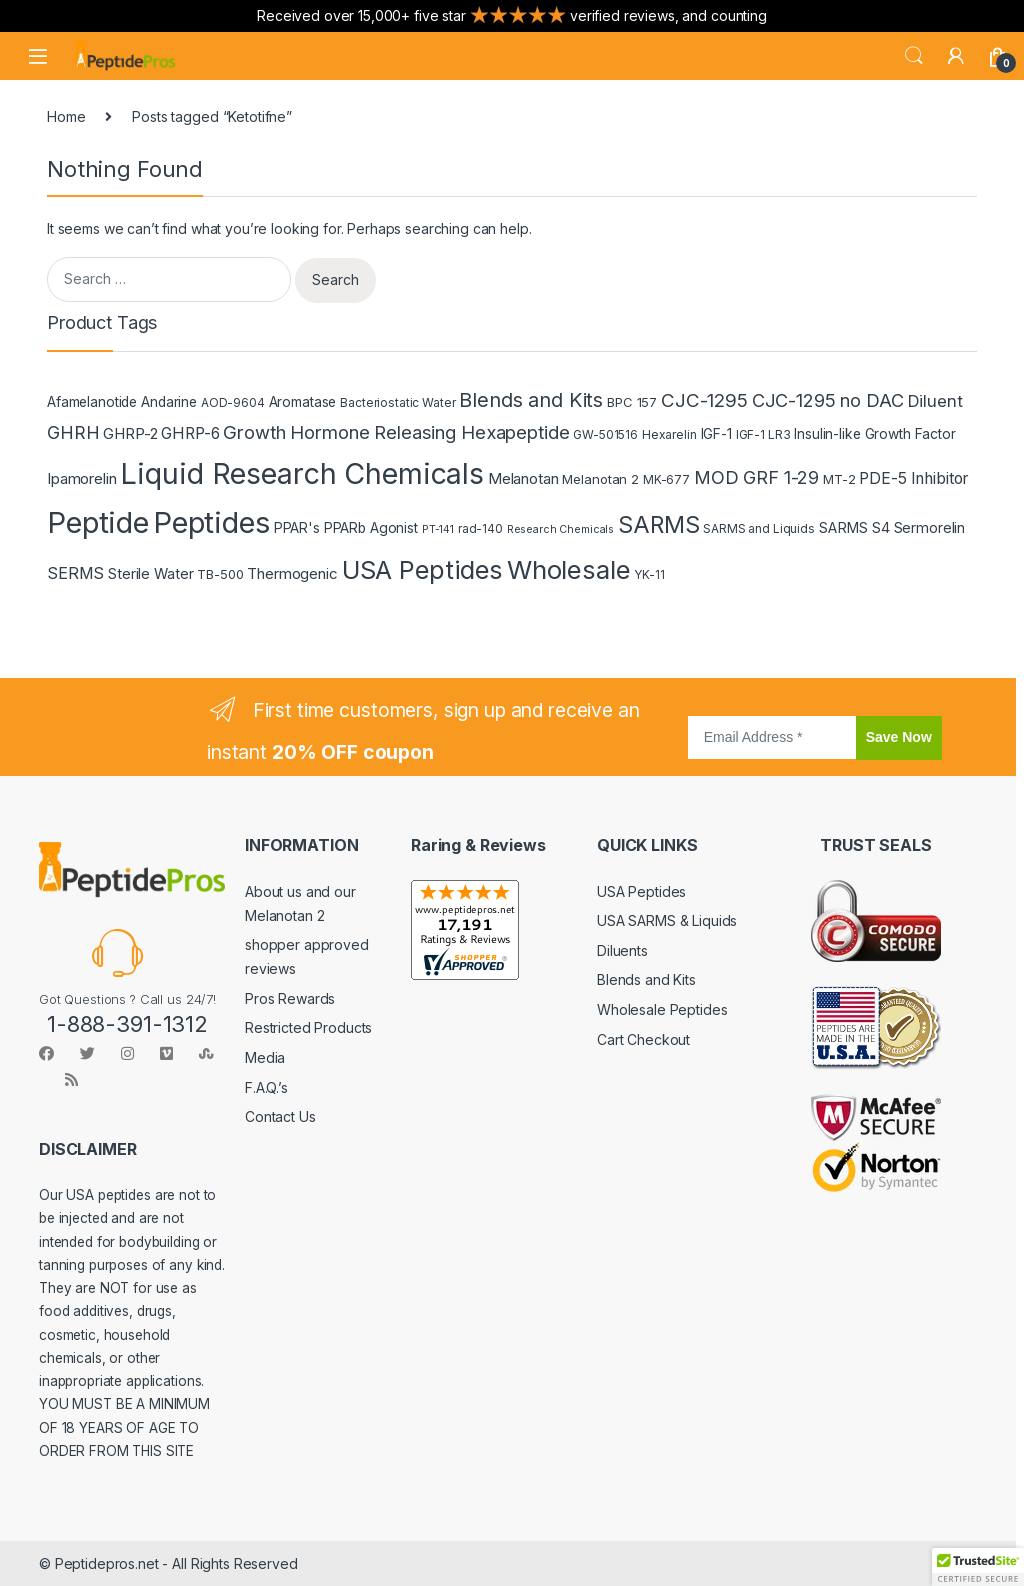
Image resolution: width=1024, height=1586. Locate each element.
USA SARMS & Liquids (667, 920)
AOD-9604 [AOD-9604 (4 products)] (233, 402)
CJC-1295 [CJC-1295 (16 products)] (704, 400)
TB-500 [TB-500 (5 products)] (220, 574)
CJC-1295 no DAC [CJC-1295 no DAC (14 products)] (828, 400)
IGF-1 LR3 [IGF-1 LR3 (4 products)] (763, 434)
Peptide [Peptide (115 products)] (98, 522)
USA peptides (108, 1195)
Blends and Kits (646, 979)
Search (914, 56)
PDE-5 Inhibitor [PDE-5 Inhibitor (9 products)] (913, 478)
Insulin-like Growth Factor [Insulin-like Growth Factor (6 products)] (874, 434)
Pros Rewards (290, 998)
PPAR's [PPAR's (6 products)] (297, 528)
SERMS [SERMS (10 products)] (75, 573)
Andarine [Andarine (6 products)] (169, 402)
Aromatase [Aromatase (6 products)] (303, 402)
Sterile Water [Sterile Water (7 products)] (150, 573)
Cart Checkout (643, 1039)
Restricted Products (308, 1027)
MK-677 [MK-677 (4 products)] (666, 479)
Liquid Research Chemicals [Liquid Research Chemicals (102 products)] (302, 473)
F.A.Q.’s (266, 1087)
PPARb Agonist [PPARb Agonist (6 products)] (371, 528)
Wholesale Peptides (662, 1009)
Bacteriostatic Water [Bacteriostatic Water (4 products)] (397, 402)
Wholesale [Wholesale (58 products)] (569, 569)
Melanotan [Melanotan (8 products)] (523, 478)
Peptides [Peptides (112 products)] (211, 522)
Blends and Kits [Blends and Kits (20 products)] (531, 400)
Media (265, 1057)
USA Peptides (641, 891)
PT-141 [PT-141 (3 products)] (438, 529)
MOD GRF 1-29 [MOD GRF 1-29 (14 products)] (756, 477)
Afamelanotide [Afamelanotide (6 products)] (92, 402)
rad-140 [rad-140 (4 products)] (480, 528)
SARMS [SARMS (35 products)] (658, 525)
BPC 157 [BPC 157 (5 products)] (632, 402)
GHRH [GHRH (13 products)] (73, 432)
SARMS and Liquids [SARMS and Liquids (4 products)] (759, 528)
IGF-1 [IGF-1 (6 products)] (716, 434)
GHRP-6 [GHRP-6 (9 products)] (190, 433)
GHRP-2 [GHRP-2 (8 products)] (130, 433)
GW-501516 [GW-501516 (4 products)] (605, 434)
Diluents (622, 950)
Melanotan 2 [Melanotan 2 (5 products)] (600, 479)
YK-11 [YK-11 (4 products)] (649, 574)
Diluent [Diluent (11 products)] (935, 401)
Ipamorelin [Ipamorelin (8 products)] (82, 478)
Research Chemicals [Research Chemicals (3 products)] (560, 529)
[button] (978, 1567)
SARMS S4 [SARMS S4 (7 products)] (854, 527)
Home (66, 116)
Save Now (899, 737)
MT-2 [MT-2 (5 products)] (839, 479)
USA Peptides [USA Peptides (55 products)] (422, 569)
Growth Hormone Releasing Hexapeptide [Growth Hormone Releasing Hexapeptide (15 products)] (396, 432)
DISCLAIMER (88, 1149)
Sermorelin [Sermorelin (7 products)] (930, 527)
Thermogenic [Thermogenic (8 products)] (292, 573)
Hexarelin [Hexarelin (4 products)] (669, 434)
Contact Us (280, 1116)
